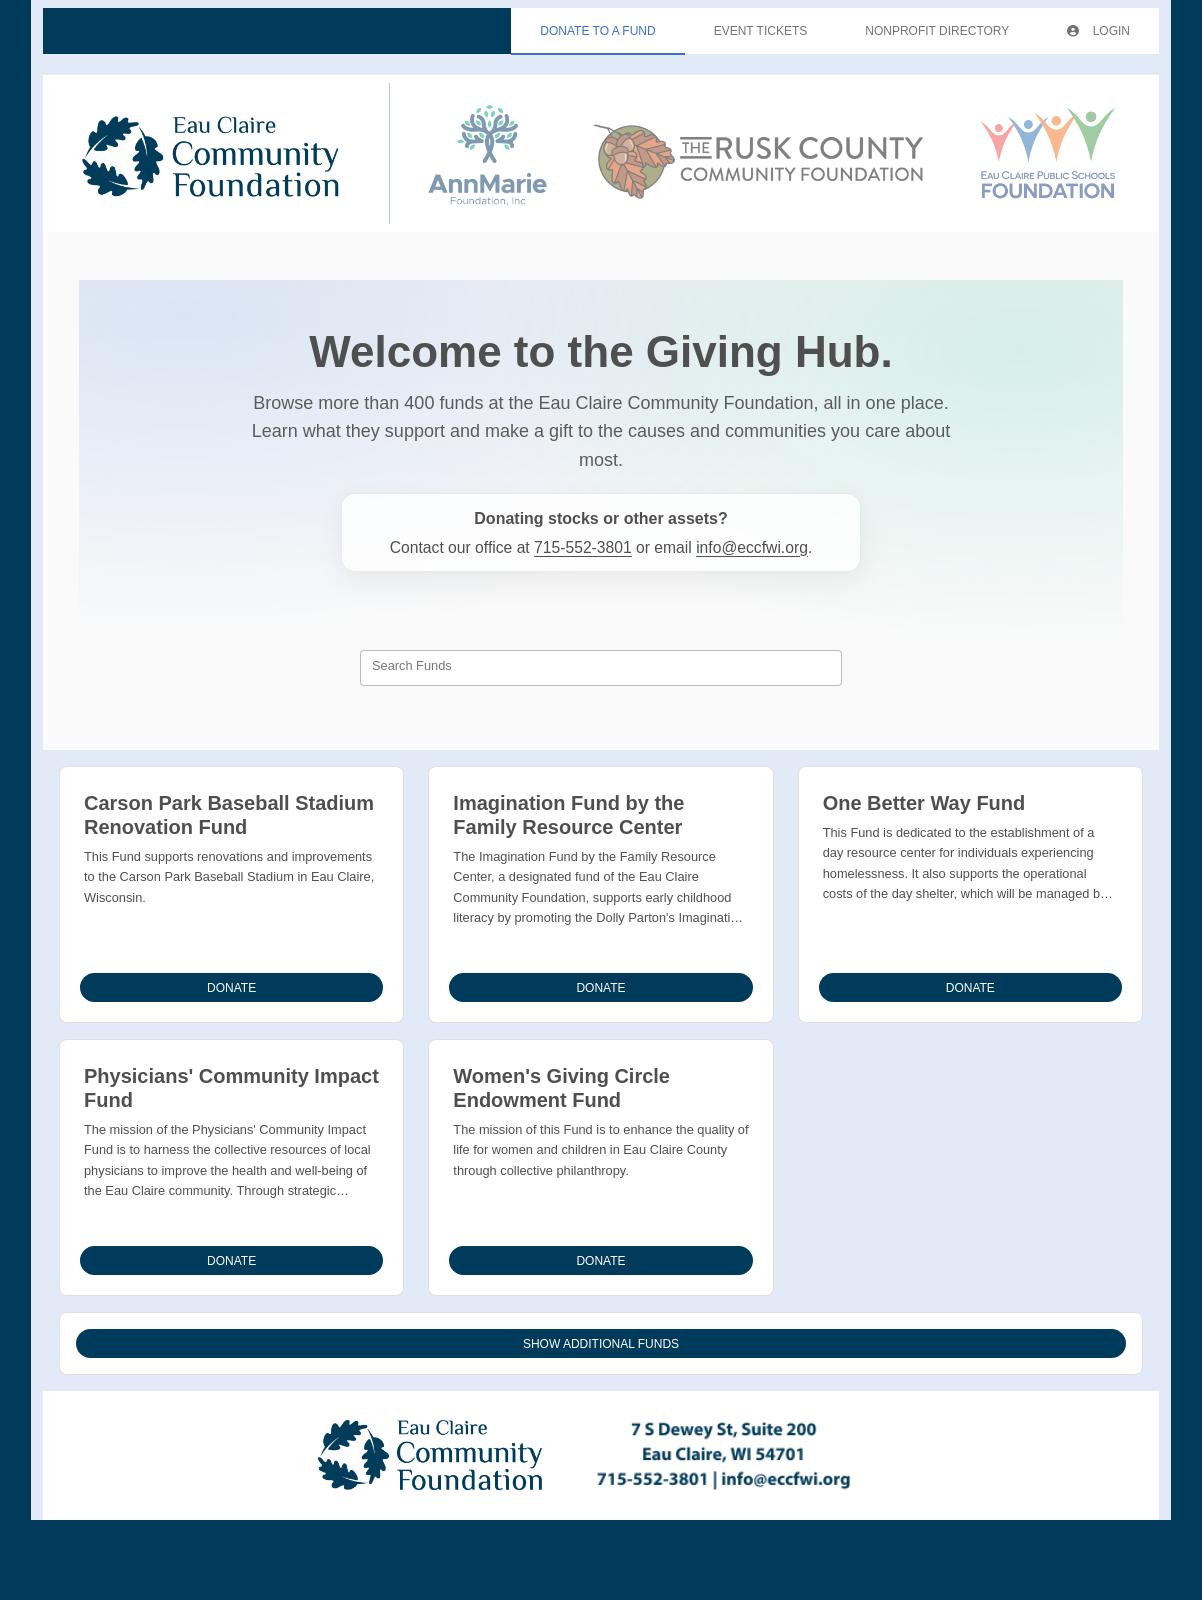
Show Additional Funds (601, 1344)
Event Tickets (761, 31)
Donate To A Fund (597, 31)
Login (1098, 31)
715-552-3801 (583, 547)
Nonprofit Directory (937, 31)
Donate (231, 988)
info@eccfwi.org (752, 547)
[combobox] (601, 668)
